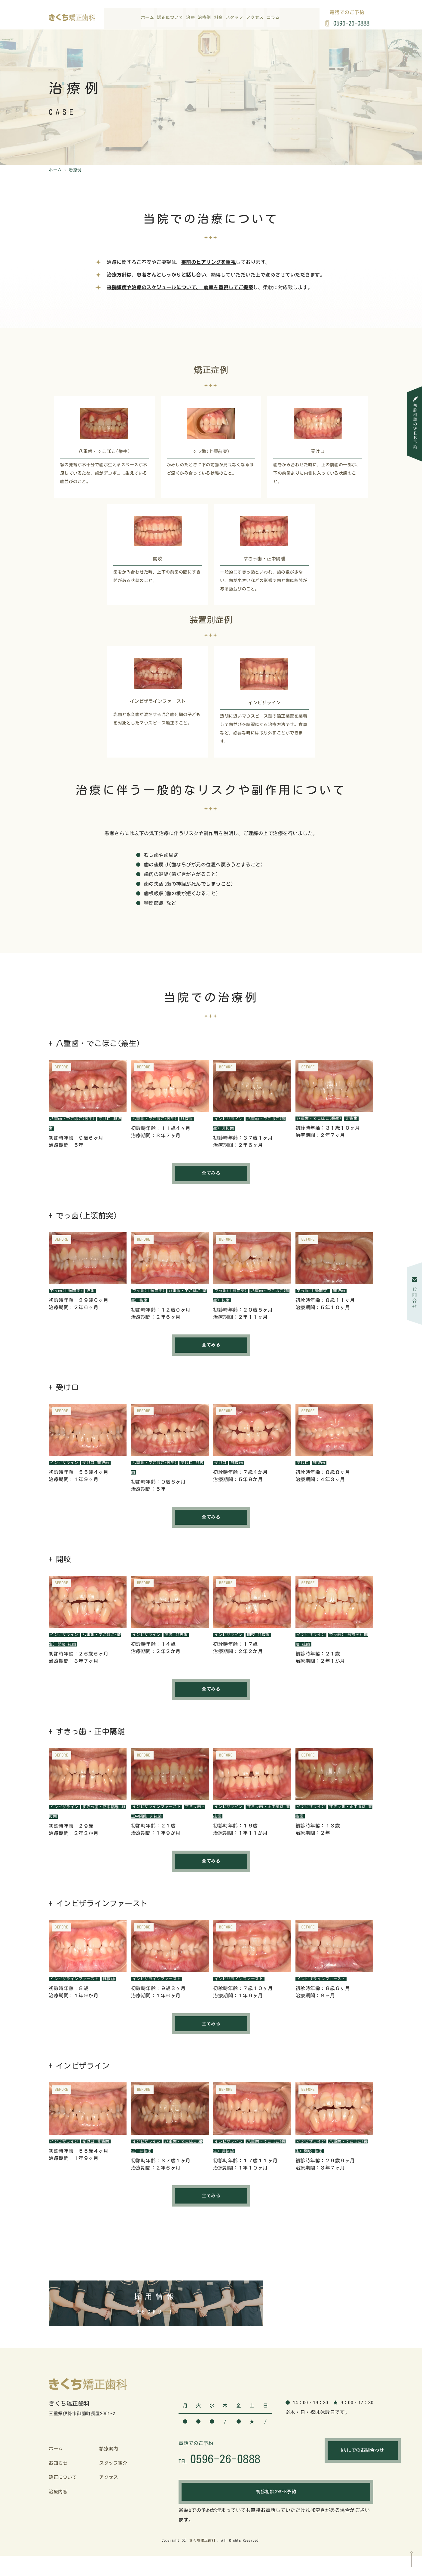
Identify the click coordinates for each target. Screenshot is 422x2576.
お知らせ (59, 2479)
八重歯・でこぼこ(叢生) (74, 1118)
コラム (273, 19)
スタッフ (234, 19)
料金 (218, 19)
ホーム (147, 19)
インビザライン (230, 1118)
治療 (190, 19)
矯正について (170, 19)
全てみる (211, 1174)
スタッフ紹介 (114, 2479)
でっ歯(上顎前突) (67, 1292)
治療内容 (59, 2507)
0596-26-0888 (349, 23)
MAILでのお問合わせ (329, 2467)
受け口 (109, 1118)
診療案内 (109, 2465)
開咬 (69, 1648)
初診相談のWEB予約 (276, 2511)
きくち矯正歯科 (202, 2560)
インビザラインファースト (159, 1812)
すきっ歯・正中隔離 (105, 1812)
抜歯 (94, 1292)
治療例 (204, 19)
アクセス (255, 19)
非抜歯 (191, 1118)
